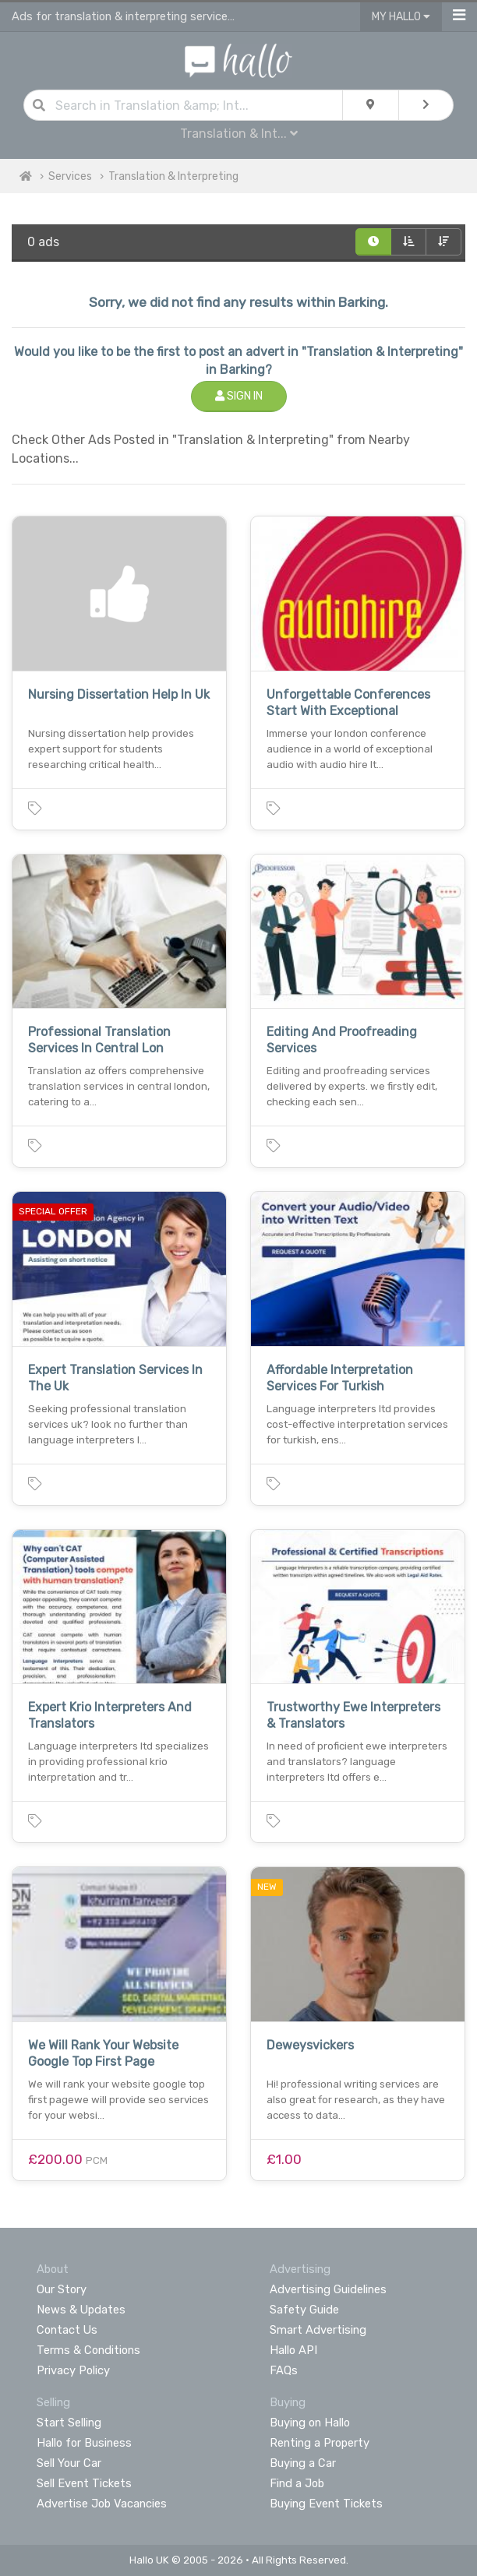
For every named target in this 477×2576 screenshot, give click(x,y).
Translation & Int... (239, 133)
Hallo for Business (84, 2443)
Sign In (239, 396)
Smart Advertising (318, 2330)
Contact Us (67, 2330)
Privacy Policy (73, 2370)
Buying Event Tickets (326, 2504)
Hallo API (293, 2350)
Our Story (62, 2289)
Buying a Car (303, 2463)
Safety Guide (304, 2310)
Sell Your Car (69, 2463)
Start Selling (69, 2423)
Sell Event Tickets (84, 2483)
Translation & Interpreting (173, 176)
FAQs (284, 2370)
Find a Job (297, 2483)
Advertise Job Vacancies (102, 2504)
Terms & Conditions (88, 2350)
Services (70, 176)
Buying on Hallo (310, 2423)
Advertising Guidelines (328, 2289)
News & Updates (81, 2310)
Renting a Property (319, 2443)
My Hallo (401, 16)
